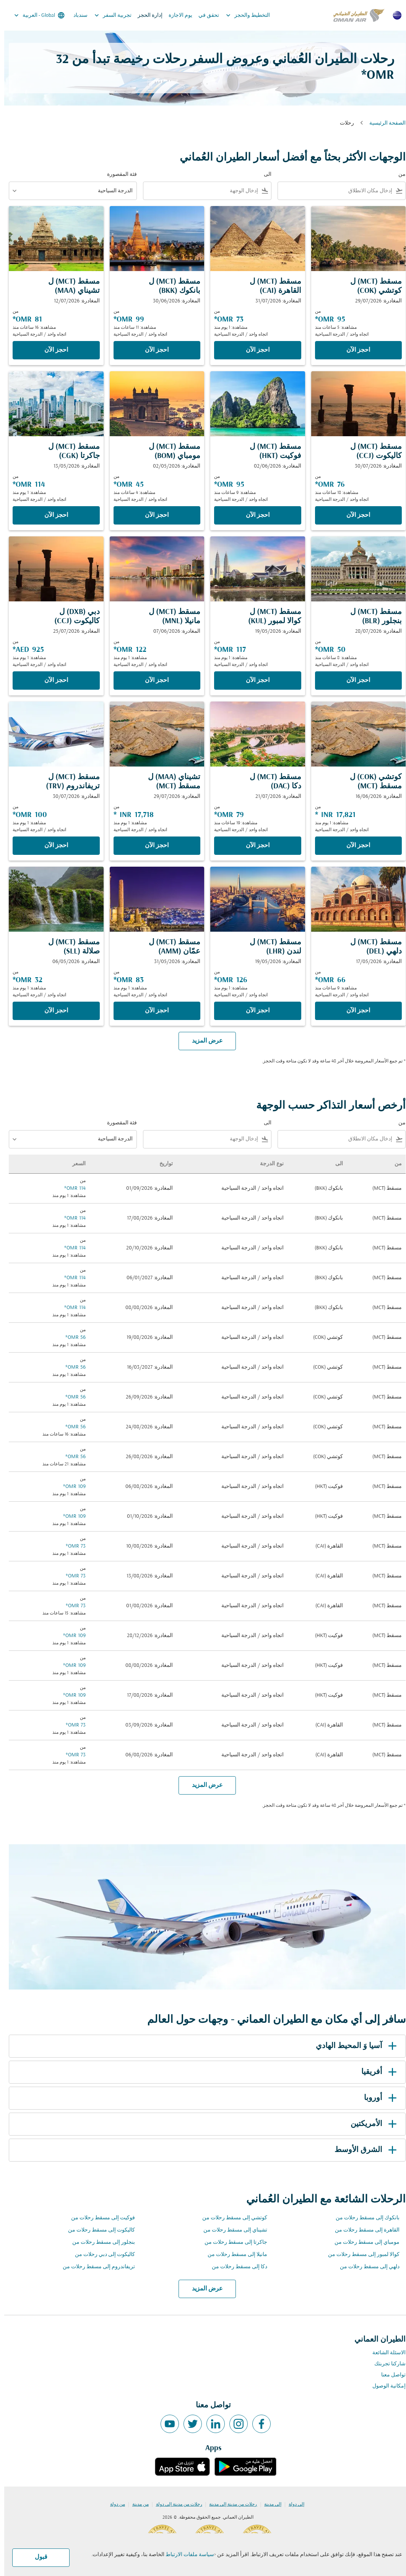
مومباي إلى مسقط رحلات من (362, 2242)
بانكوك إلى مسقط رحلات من (363, 2218)
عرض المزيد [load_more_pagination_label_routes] (203, 2289)
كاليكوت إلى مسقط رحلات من (97, 2230)
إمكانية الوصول (384, 2386)
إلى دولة (292, 2504)
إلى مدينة (268, 2504)
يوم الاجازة (176, 15)
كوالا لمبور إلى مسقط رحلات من (359, 2255)
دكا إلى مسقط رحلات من (235, 2267)
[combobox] (332, 191)
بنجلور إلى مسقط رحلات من (99, 2242)
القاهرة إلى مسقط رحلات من (363, 2230)
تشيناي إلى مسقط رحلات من (231, 2230)
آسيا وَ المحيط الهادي (353, 2046)
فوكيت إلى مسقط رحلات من (99, 2218)
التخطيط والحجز (242, 15)
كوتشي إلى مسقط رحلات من (230, 2218)
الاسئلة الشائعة (384, 2353)
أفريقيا (376, 2072)
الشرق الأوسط (362, 2150)
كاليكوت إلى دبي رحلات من (101, 2255)
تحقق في (204, 15)
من (397, 174)
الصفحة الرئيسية (383, 123)
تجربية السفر (106, 15)
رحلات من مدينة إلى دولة (175, 2504)
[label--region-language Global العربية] (34, 15)
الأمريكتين (370, 2124)
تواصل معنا (389, 2375)
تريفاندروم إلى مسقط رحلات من (94, 2267)
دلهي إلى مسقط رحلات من (365, 2267)
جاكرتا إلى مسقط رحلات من (231, 2242)
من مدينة (136, 2504)
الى (263, 174)
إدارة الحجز (145, 15)
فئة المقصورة (118, 174)
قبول (37, 2557)
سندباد (76, 15)
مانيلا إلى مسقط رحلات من (233, 2255)
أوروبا (377, 2098)
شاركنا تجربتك (385, 2364)
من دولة (113, 2504)
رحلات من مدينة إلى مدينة (229, 2504)
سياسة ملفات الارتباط (185, 2555)
